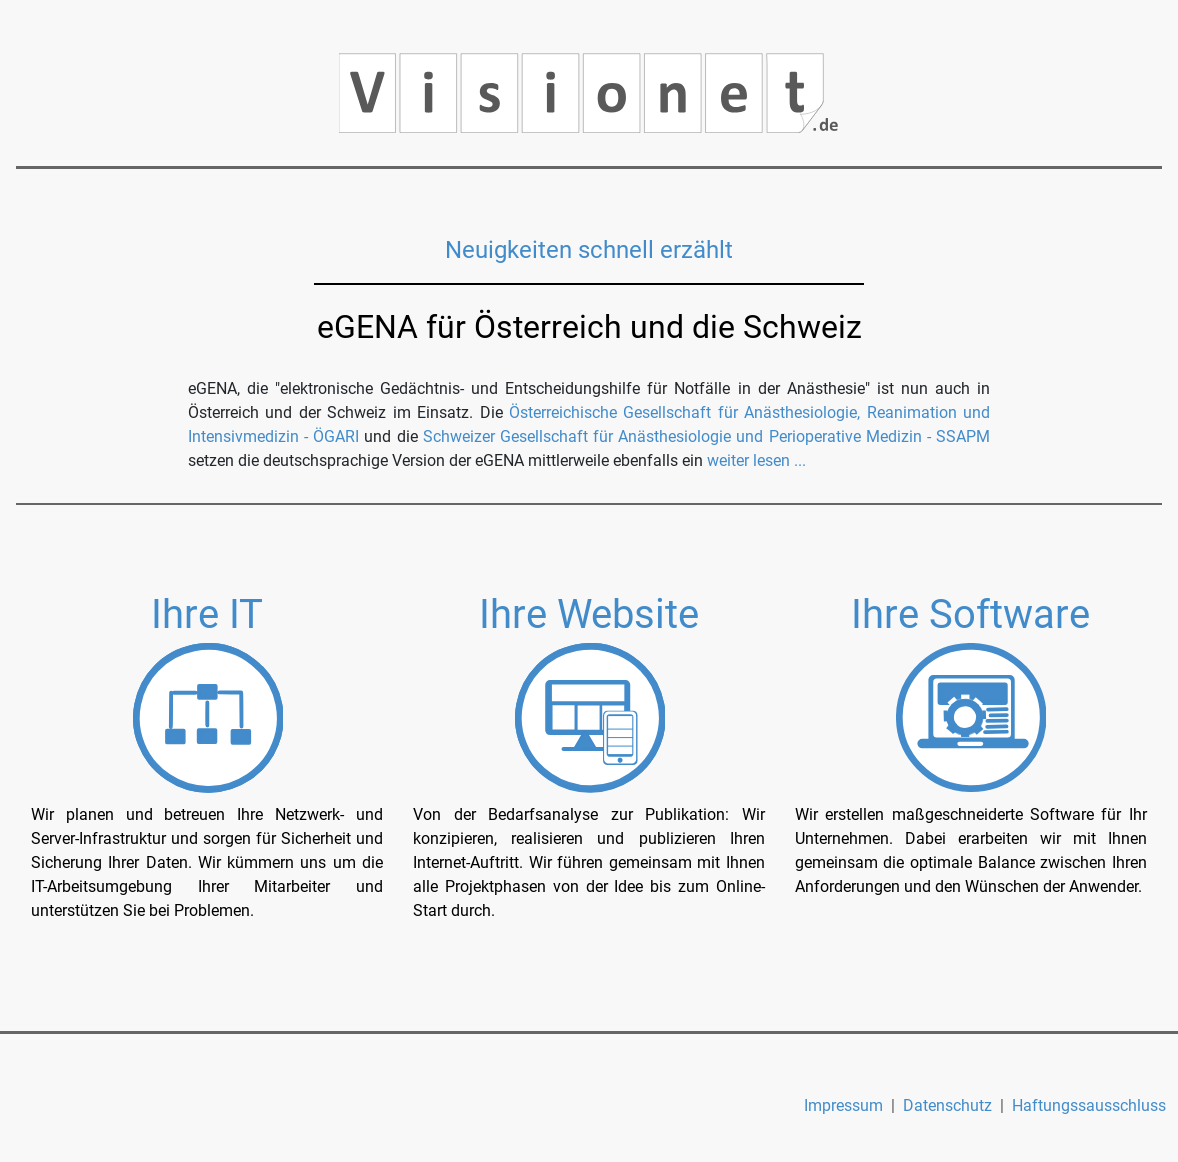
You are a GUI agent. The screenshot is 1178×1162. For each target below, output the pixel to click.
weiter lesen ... (756, 460)
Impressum (843, 1105)
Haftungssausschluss (1089, 1105)
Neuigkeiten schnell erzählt (589, 250)
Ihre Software (970, 614)
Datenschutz (947, 1105)
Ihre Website (589, 614)
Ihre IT (207, 614)
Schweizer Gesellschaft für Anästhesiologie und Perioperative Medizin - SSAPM (706, 436)
